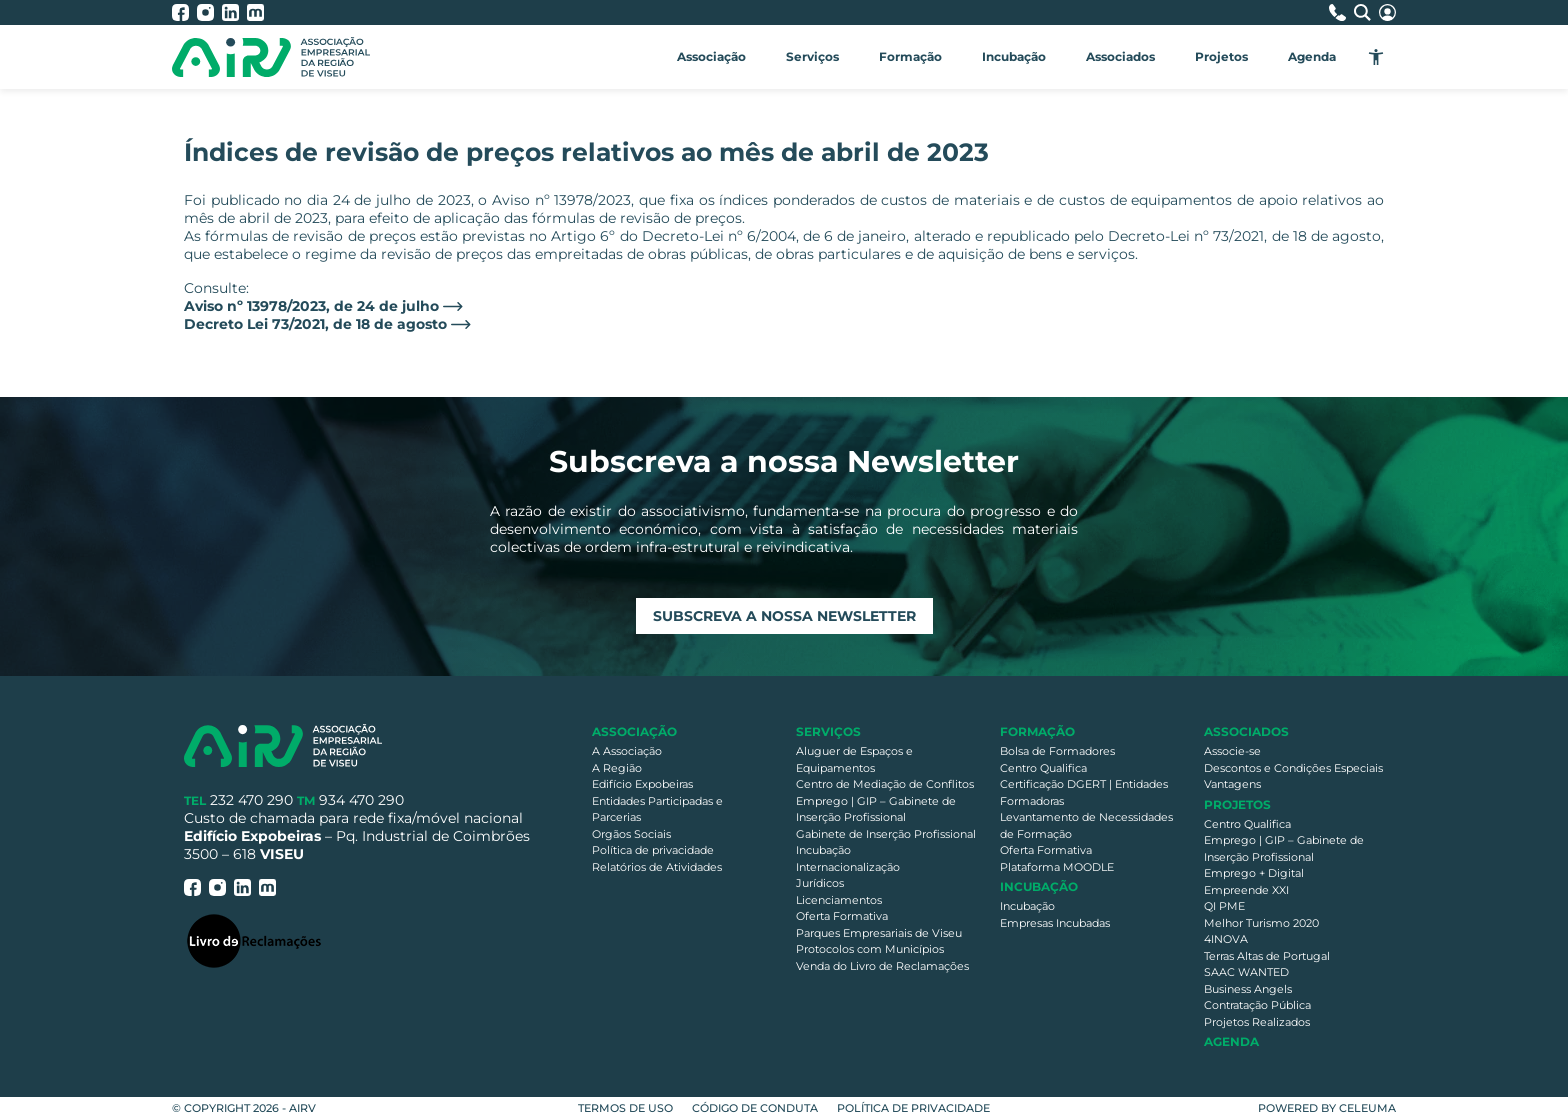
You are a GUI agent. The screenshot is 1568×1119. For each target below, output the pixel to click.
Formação (910, 56)
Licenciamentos (839, 900)
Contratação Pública (1257, 1005)
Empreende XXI (1246, 890)
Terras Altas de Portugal (1267, 956)
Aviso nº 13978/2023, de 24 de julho (311, 306)
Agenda (1312, 56)
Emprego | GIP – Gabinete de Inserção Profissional (876, 809)
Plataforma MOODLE (1057, 867)
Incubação (1014, 56)
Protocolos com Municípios (870, 949)
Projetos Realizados (1257, 1022)
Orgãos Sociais (631, 834)
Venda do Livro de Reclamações (882, 966)
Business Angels (1248, 989)
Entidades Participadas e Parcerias (657, 809)
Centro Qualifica (1043, 768)
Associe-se (1232, 751)
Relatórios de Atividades (657, 867)
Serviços (812, 56)
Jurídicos (820, 883)
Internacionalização (848, 867)
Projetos (1221, 56)
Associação (711, 56)
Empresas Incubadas (1055, 923)
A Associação (627, 751)
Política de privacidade (653, 850)
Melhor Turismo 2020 (1261, 923)
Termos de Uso (625, 1108)
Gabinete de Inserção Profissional (886, 834)
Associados (1120, 56)
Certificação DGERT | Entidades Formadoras (1084, 792)
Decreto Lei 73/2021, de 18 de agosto (315, 324)
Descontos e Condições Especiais (1293, 768)
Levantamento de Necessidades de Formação (1086, 825)
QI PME (1224, 906)
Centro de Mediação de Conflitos (885, 784)
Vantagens (1232, 784)
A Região (617, 768)
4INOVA (1226, 939)
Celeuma (1367, 1108)
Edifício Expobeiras (642, 784)
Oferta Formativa (842, 916)
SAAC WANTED (1246, 972)
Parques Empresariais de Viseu (879, 933)
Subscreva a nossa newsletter (784, 616)
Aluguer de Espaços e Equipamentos (854, 759)
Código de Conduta (755, 1108)
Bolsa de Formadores (1057, 751)
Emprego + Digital (1254, 873)
